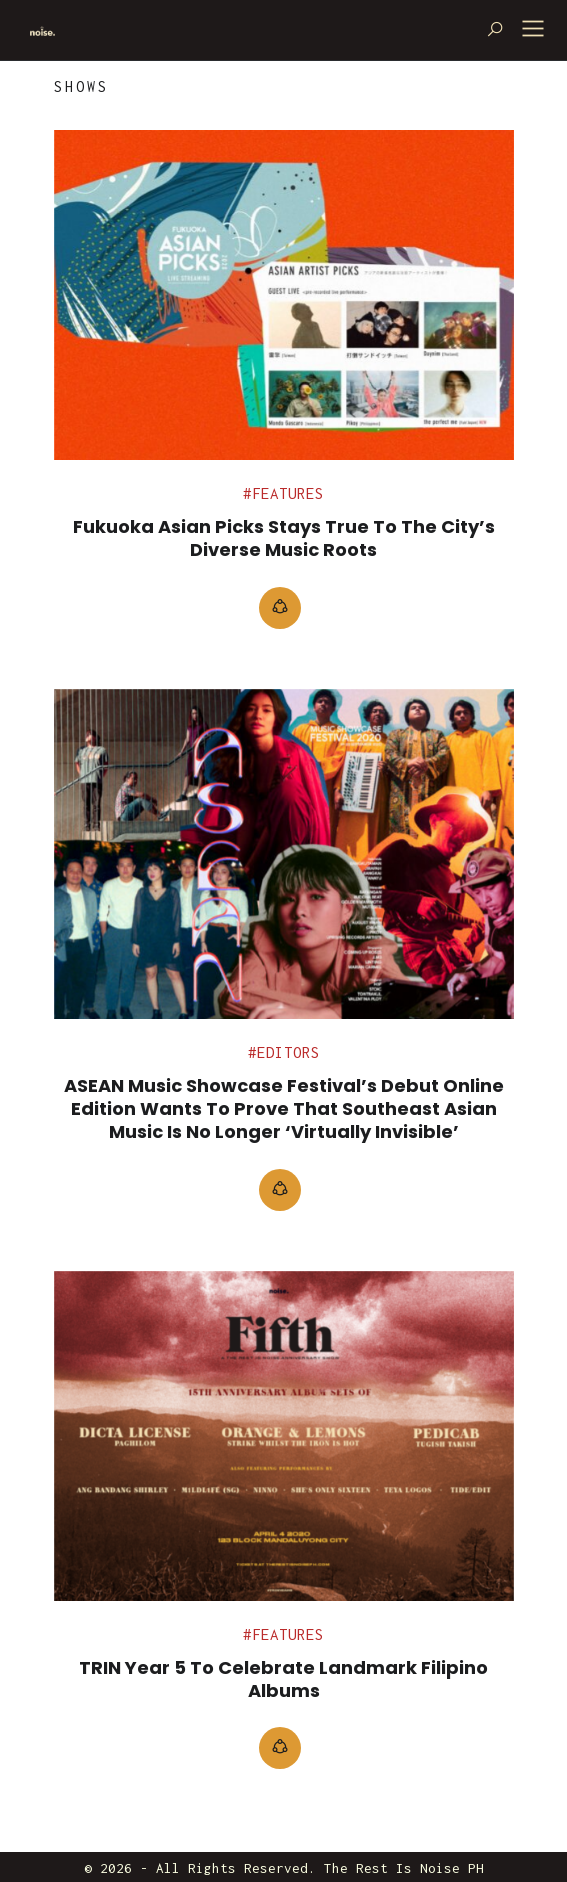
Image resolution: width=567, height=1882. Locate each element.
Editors (288, 1052)
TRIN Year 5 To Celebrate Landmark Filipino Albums (283, 1679)
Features (288, 493)
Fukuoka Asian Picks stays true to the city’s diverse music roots (284, 538)
